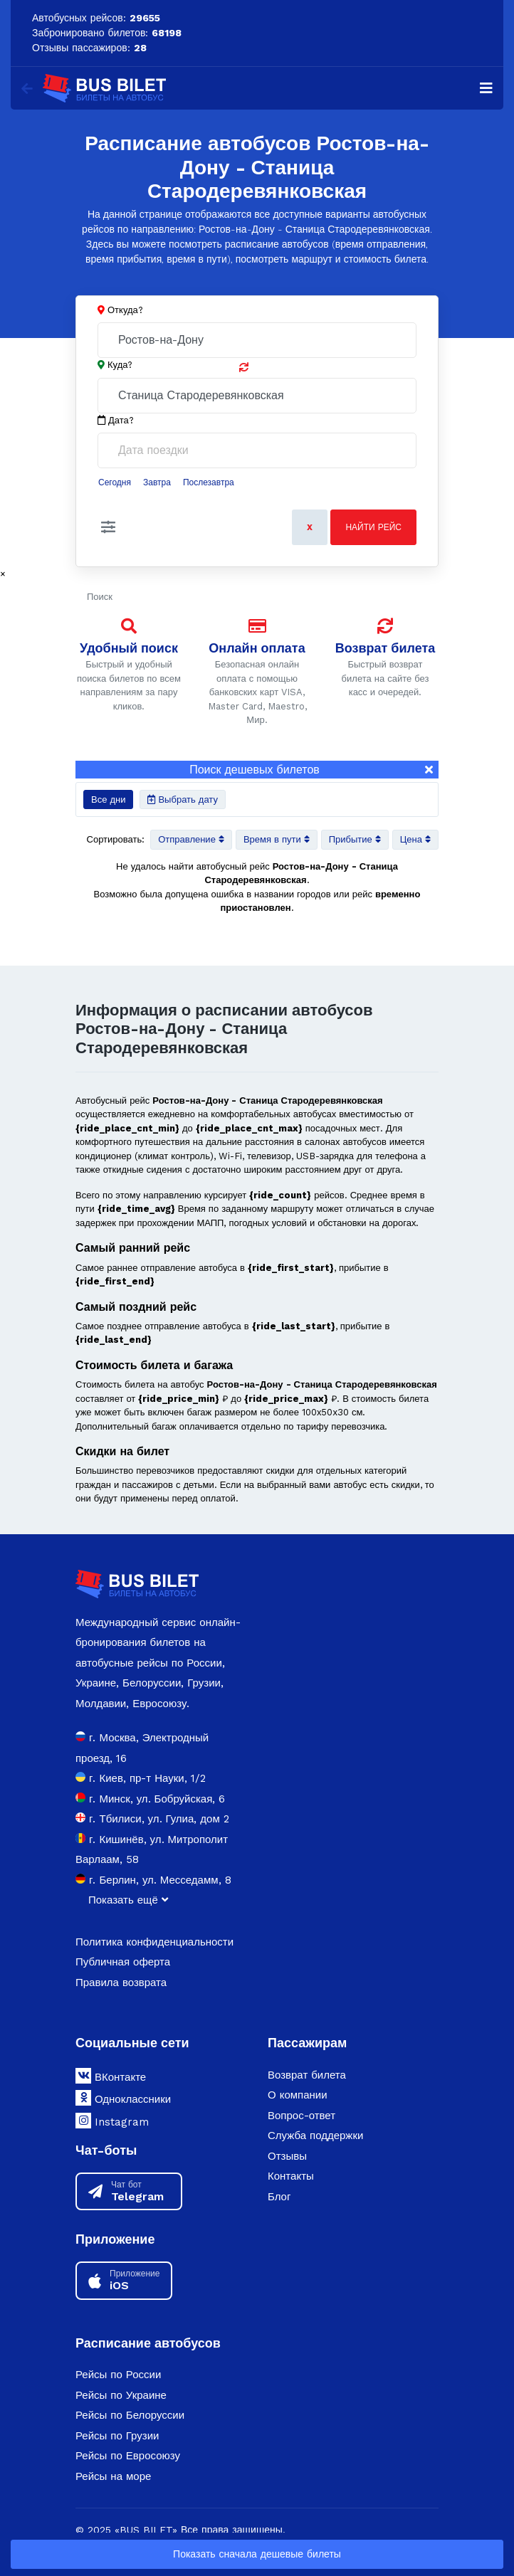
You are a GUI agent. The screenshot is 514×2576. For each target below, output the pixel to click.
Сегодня (114, 482)
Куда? (119, 364)
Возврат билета (385, 647)
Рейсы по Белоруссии (129, 2415)
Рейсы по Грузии (117, 2435)
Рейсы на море (113, 2476)
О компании (297, 2095)
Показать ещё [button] (128, 1900)
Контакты (291, 2176)
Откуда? (125, 310)
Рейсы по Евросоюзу (127, 2455)
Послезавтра (208, 482)
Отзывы (287, 2156)
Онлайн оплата (257, 647)
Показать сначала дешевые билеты (257, 2554)
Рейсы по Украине (121, 2395)
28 (140, 47)
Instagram (112, 2120)
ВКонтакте (110, 2076)
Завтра (157, 482)
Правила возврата (121, 1982)
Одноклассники (123, 2098)
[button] (108, 527)
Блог (279, 2196)
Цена (415, 840)
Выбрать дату (182, 799)
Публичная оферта (122, 1961)
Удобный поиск (129, 647)
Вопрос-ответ (301, 2115)
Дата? (116, 420)
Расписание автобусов (148, 2342)
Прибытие (355, 840)
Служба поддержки (315, 2135)
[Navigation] (486, 88)
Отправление (191, 840)
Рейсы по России (118, 2374)
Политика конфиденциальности (154, 1942)
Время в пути (276, 840)
